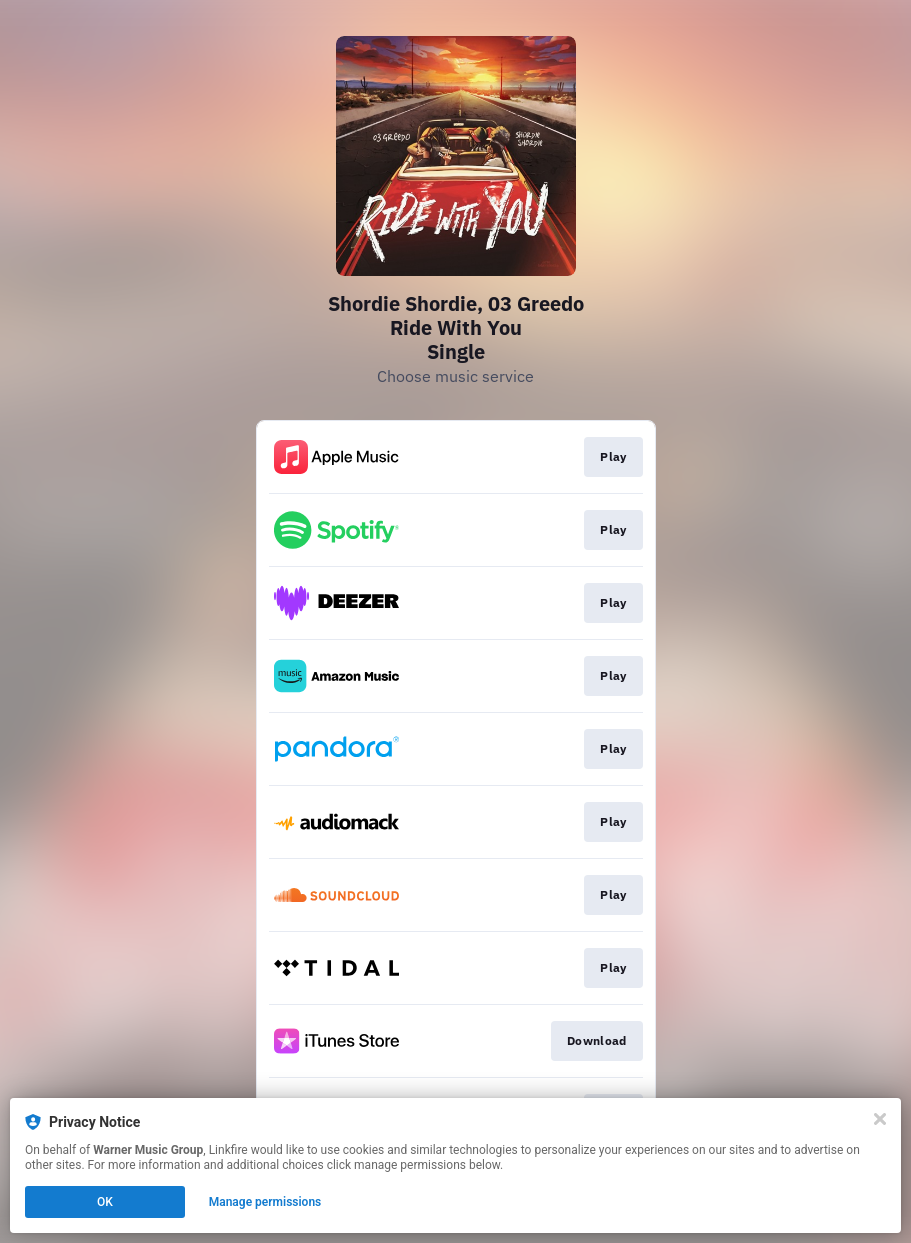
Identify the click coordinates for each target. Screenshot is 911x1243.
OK (105, 1202)
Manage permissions (265, 1202)
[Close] (880, 1119)
